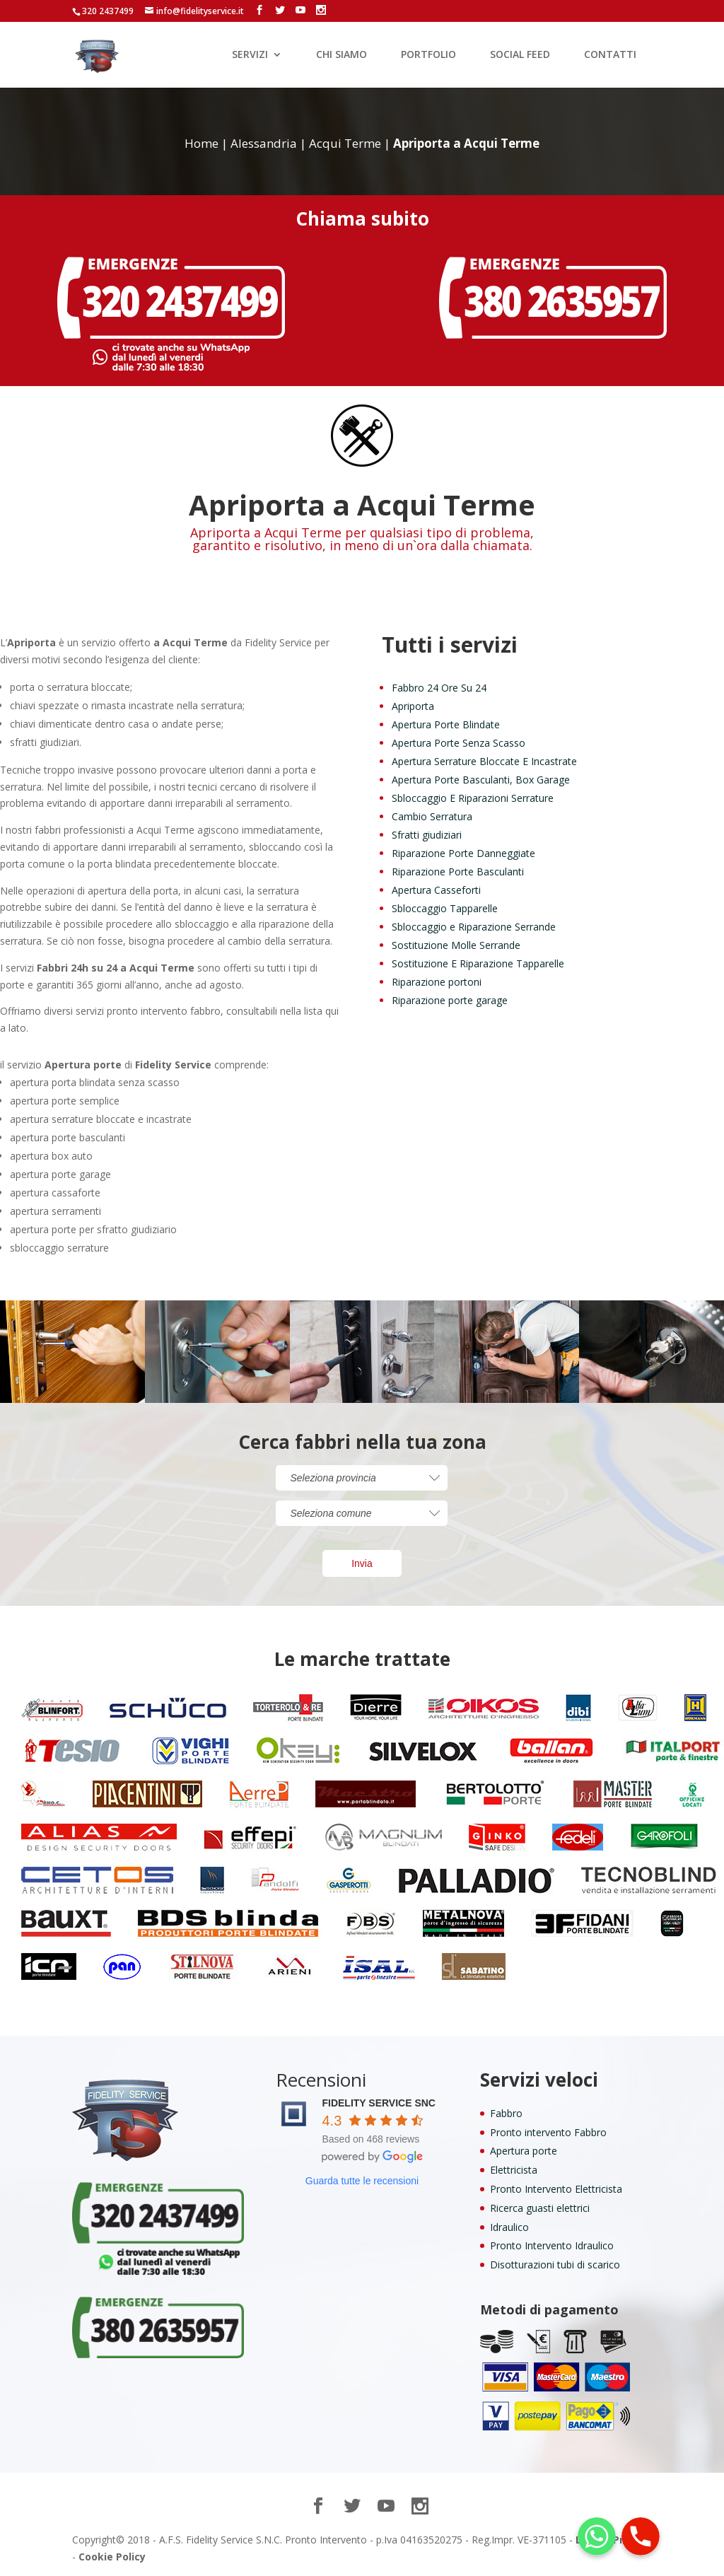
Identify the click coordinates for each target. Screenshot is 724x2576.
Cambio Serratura (432, 816)
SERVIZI (250, 55)
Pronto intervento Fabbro (548, 2132)
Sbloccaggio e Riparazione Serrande (474, 926)
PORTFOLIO (428, 55)
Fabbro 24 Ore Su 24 (439, 687)
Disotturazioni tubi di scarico (555, 2264)
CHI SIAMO (341, 55)
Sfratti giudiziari (427, 834)
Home (201, 143)
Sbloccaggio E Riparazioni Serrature (473, 798)
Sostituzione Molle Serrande (456, 945)
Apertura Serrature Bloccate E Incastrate (484, 761)
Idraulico (509, 2227)
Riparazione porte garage (450, 1000)
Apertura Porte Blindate (446, 724)
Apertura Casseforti (436, 890)
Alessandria (263, 143)
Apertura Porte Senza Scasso (458, 743)
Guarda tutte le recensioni (362, 2180)
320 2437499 (108, 11)
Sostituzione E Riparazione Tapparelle (478, 963)
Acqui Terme (345, 143)
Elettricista (513, 2169)
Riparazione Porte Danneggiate (463, 853)
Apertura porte (523, 2150)
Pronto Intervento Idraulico (552, 2245)
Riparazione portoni (436, 982)
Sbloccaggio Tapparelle (445, 908)
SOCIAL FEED (520, 55)
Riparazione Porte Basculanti (458, 871)
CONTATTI (610, 55)
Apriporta (413, 706)
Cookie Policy (112, 2556)
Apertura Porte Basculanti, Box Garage (481, 779)
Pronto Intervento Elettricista (556, 2189)
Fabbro (506, 2113)
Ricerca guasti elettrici (540, 2208)
